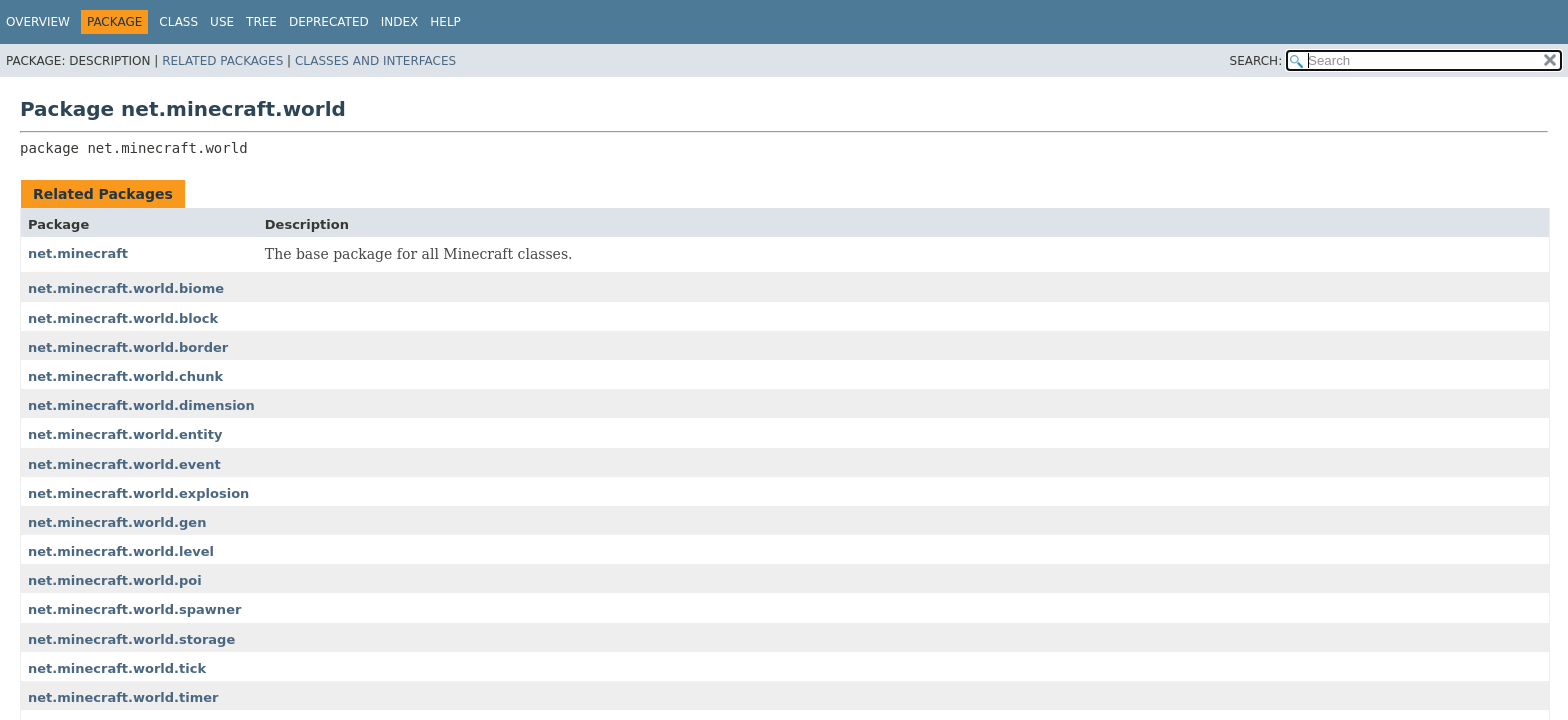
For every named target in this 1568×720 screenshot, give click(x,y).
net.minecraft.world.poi (115, 580)
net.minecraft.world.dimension (141, 405)
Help (445, 22)
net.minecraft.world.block (123, 318)
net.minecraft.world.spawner (134, 609)
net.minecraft (78, 253)
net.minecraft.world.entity (125, 434)
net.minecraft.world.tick (117, 668)
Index (400, 22)
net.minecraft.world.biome (126, 288)
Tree (261, 22)
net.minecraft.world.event (124, 464)
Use (222, 22)
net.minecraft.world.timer (123, 697)
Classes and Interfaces (375, 61)
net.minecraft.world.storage (131, 639)
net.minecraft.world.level (121, 551)
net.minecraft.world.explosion (138, 493)
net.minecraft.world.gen (117, 522)
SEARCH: (1256, 61)
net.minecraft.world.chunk (125, 376)
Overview (38, 22)
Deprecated (329, 22)
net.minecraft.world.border (128, 347)
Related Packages (222, 61)
